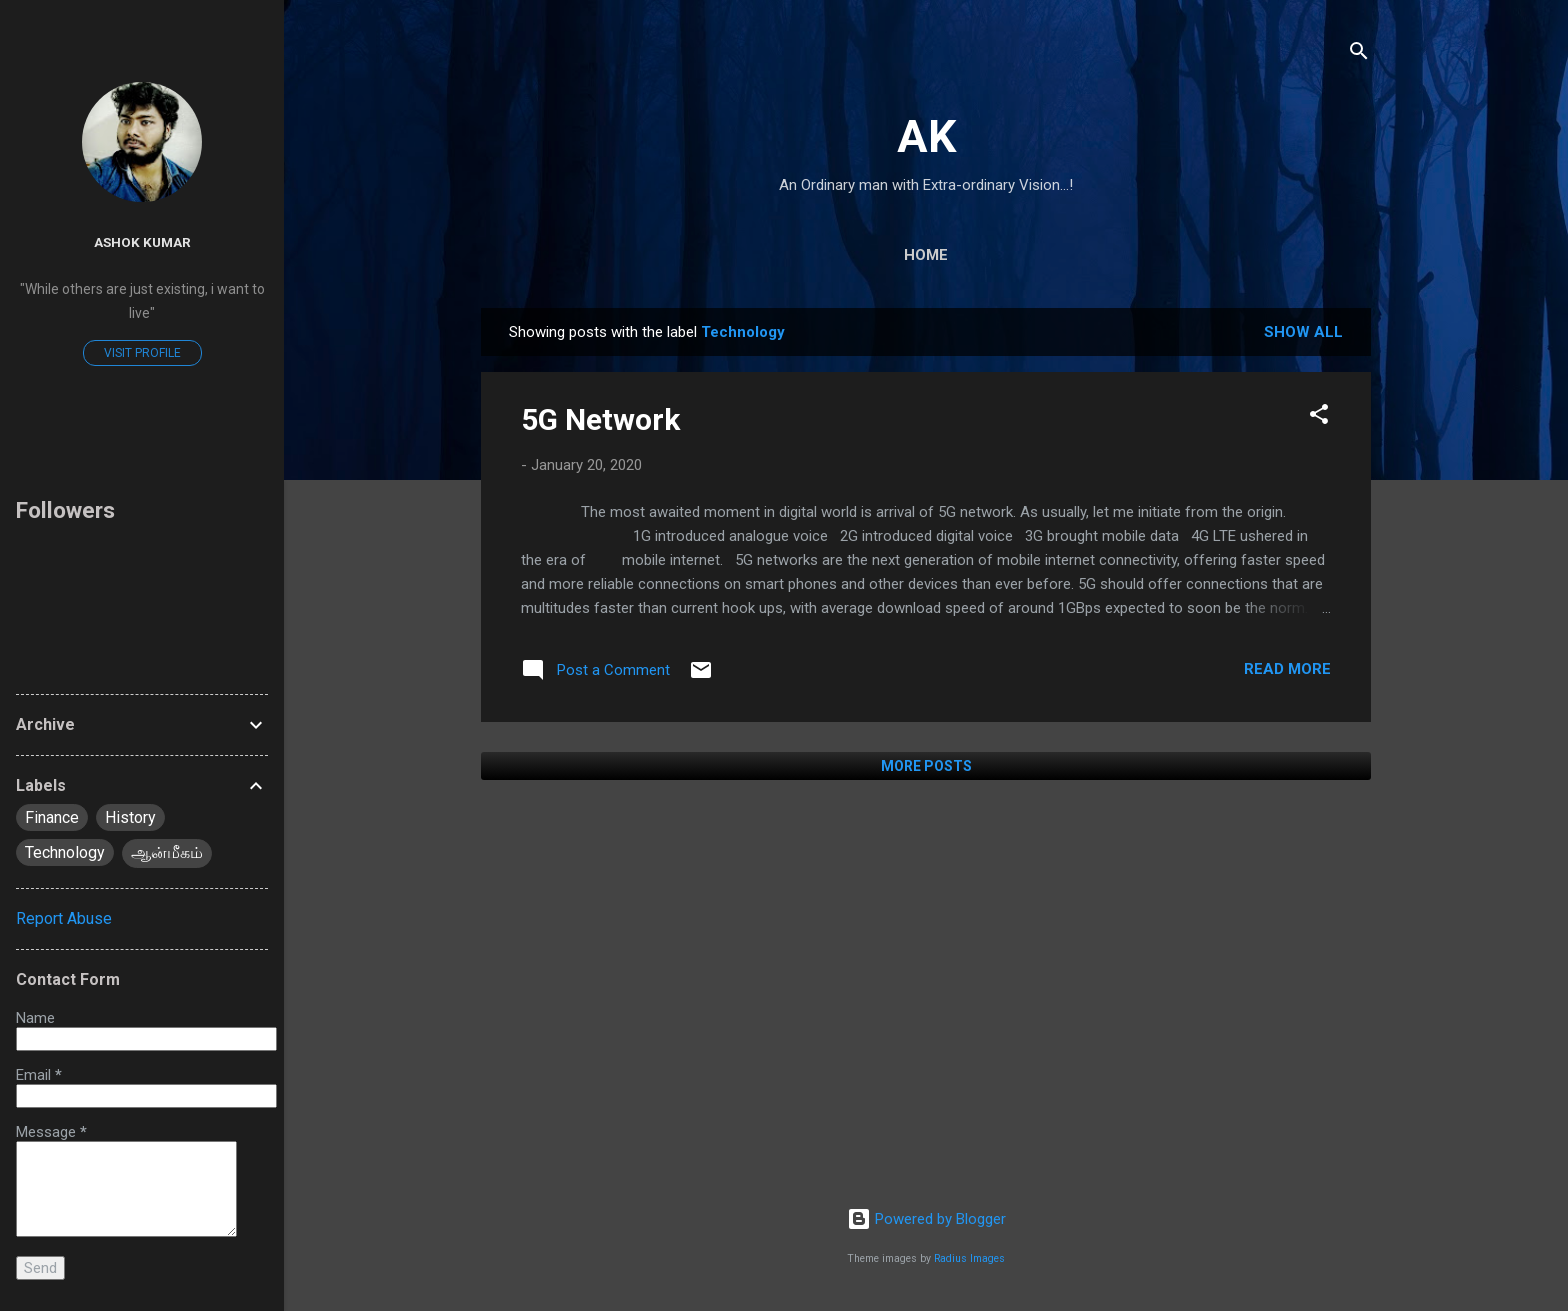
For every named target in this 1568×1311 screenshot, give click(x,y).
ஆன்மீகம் (167, 852)
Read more (1287, 669)
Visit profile (142, 353)
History (130, 817)
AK (926, 136)
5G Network (600, 419)
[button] (1319, 417)
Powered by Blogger (926, 1219)
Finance (52, 817)
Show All (1303, 332)
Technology (65, 852)
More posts (926, 766)
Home (926, 255)
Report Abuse (64, 918)
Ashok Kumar (142, 242)
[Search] (1359, 54)
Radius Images (969, 1258)
